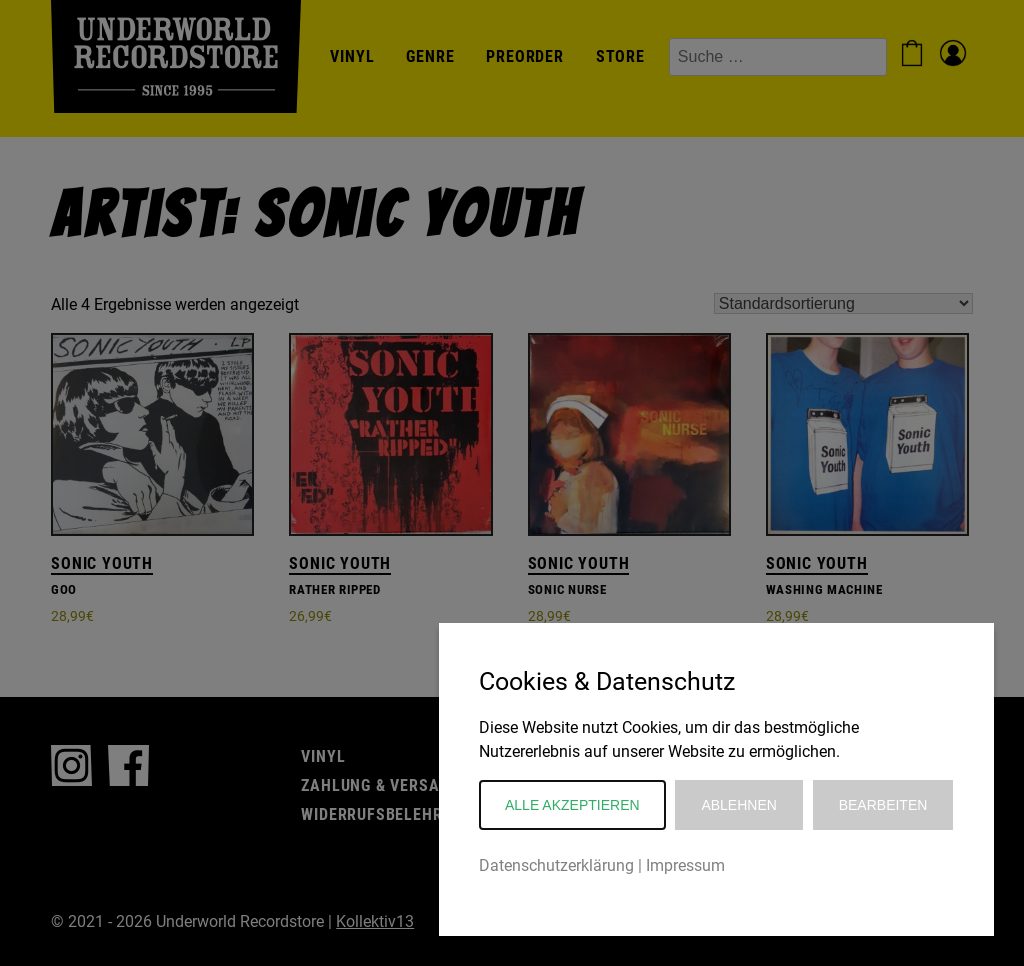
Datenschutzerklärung (556, 865)
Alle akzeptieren (572, 805)
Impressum (685, 865)
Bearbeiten (883, 805)
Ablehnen (738, 805)
